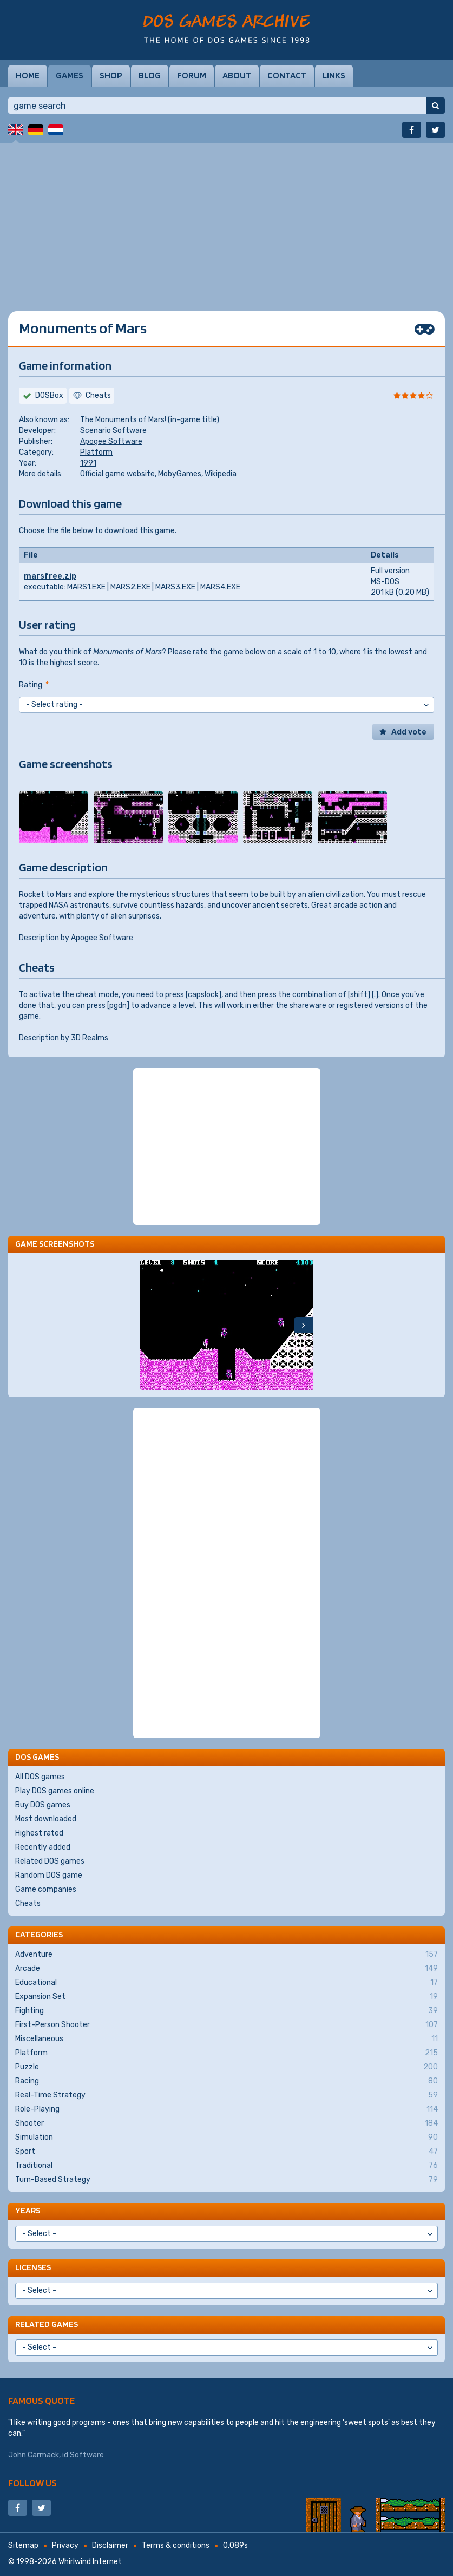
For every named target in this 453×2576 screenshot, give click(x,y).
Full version (390, 570)
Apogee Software (111, 441)
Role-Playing (226, 2109)
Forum (191, 75)
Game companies (45, 1889)
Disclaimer (110, 2545)
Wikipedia (221, 474)
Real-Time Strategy (226, 2095)
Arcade (226, 1968)
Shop (111, 75)
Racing (226, 2081)
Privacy (65, 2545)
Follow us (32, 2482)
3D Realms (89, 1038)
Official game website (117, 474)
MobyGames (179, 474)
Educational (226, 1982)
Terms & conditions (175, 2545)
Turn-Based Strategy (226, 2179)
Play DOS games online (54, 1790)
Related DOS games (49, 1861)
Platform (96, 452)
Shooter (226, 2123)
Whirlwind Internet (90, 2561)
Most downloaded (45, 1819)
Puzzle (226, 2067)
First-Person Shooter (226, 2025)
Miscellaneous (226, 2039)
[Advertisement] (226, 219)
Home (28, 75)
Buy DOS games (42, 1805)
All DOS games (40, 1776)
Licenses (33, 2267)
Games (69, 75)
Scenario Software (113, 430)
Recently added (42, 1847)
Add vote (408, 732)
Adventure (226, 1954)
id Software (83, 2455)
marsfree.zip (50, 576)
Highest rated (39, 1833)
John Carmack (33, 2455)
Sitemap (23, 2545)
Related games (46, 2324)
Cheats (28, 1903)
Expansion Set (226, 1996)
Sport (226, 2151)
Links (334, 75)
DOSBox (49, 395)
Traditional (226, 2165)
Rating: (34, 685)
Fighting (226, 2010)
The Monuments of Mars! (123, 419)
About (236, 75)
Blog (150, 75)
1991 (88, 463)
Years (27, 2210)
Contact (286, 75)
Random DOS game (48, 1875)
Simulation (226, 2137)
